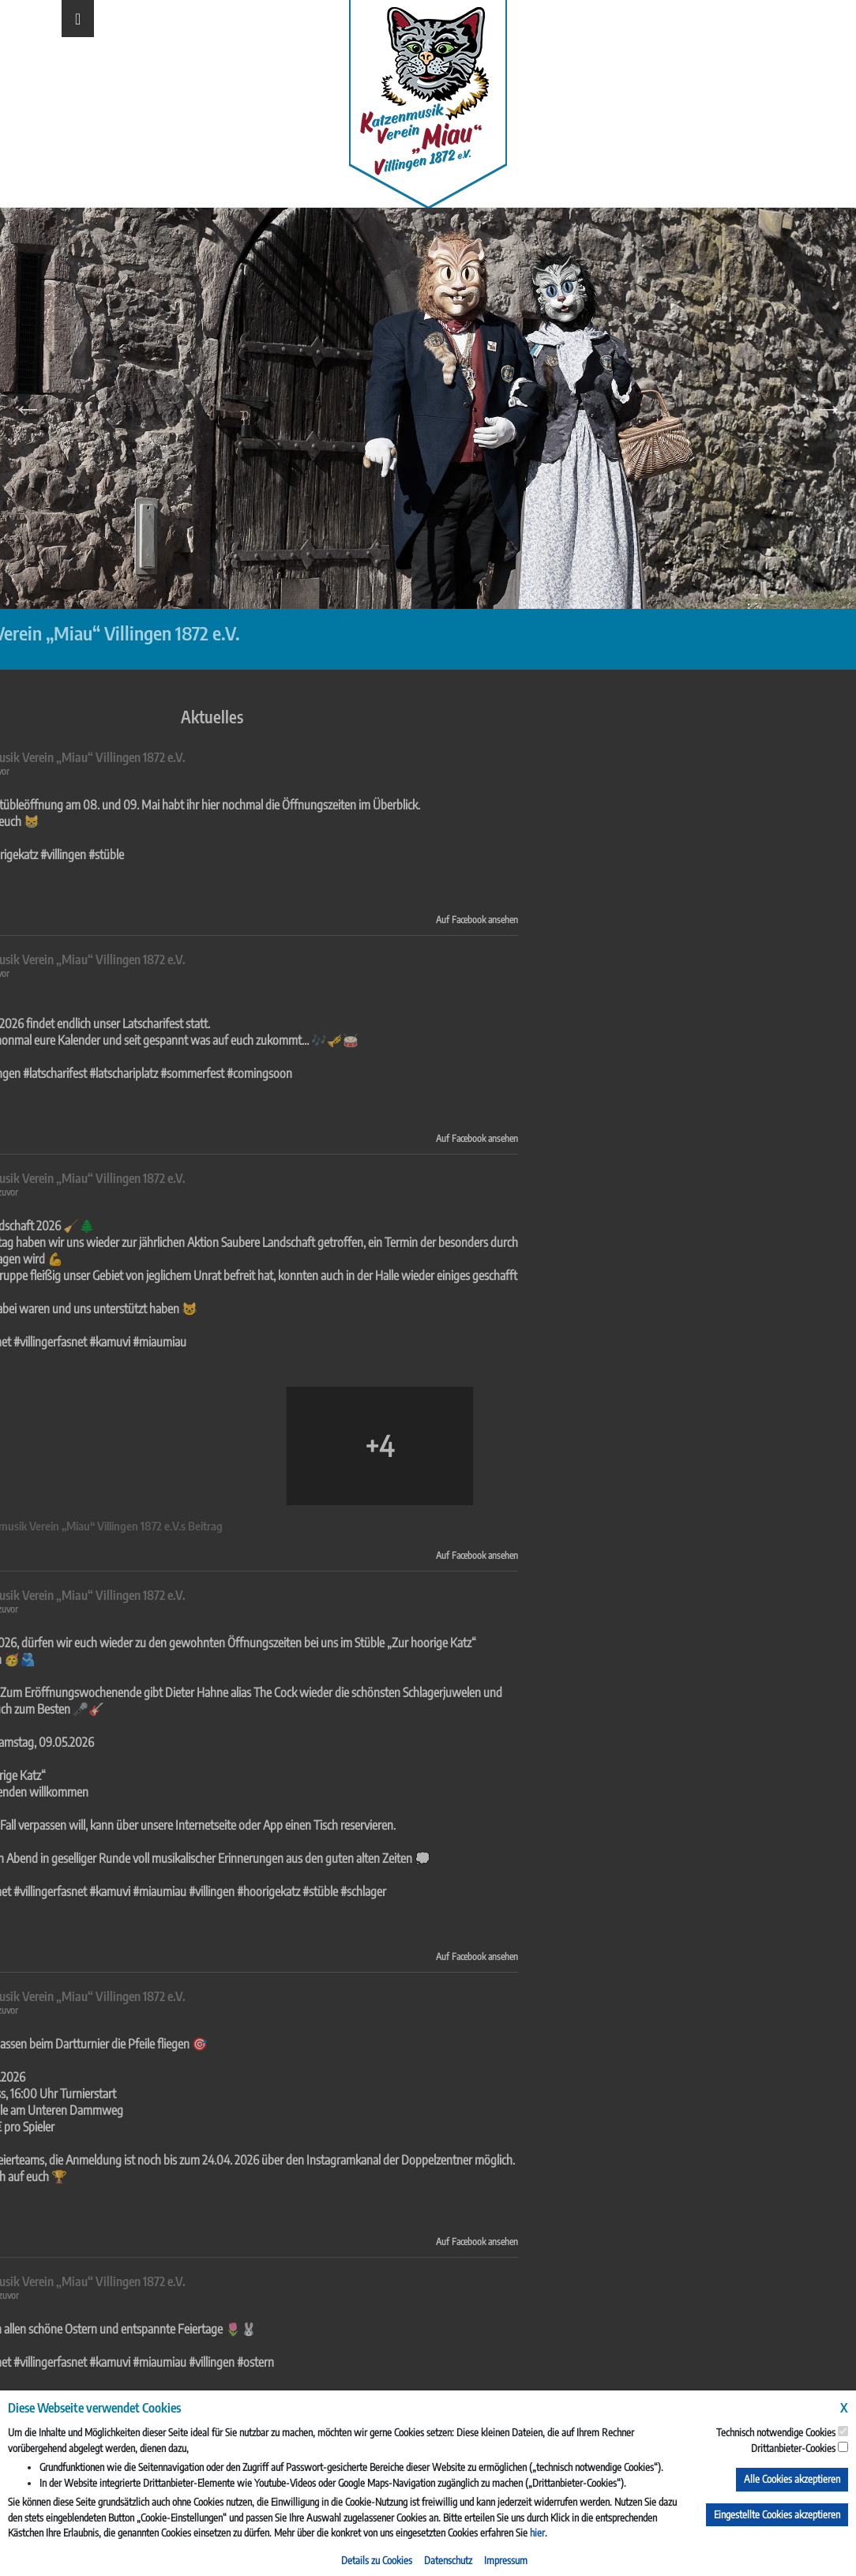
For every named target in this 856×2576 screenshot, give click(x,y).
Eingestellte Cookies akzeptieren (777, 2514)
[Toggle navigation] (78, 18)
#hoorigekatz (36, 1891)
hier (537, 2532)
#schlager (131, 1891)
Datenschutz (448, 2560)
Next (828, 408)
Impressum (505, 2560)
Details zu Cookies (376, 2560)
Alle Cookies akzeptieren (792, 2479)
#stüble (88, 1891)
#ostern (23, 2362)
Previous (27, 408)
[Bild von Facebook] (147, 1446)
